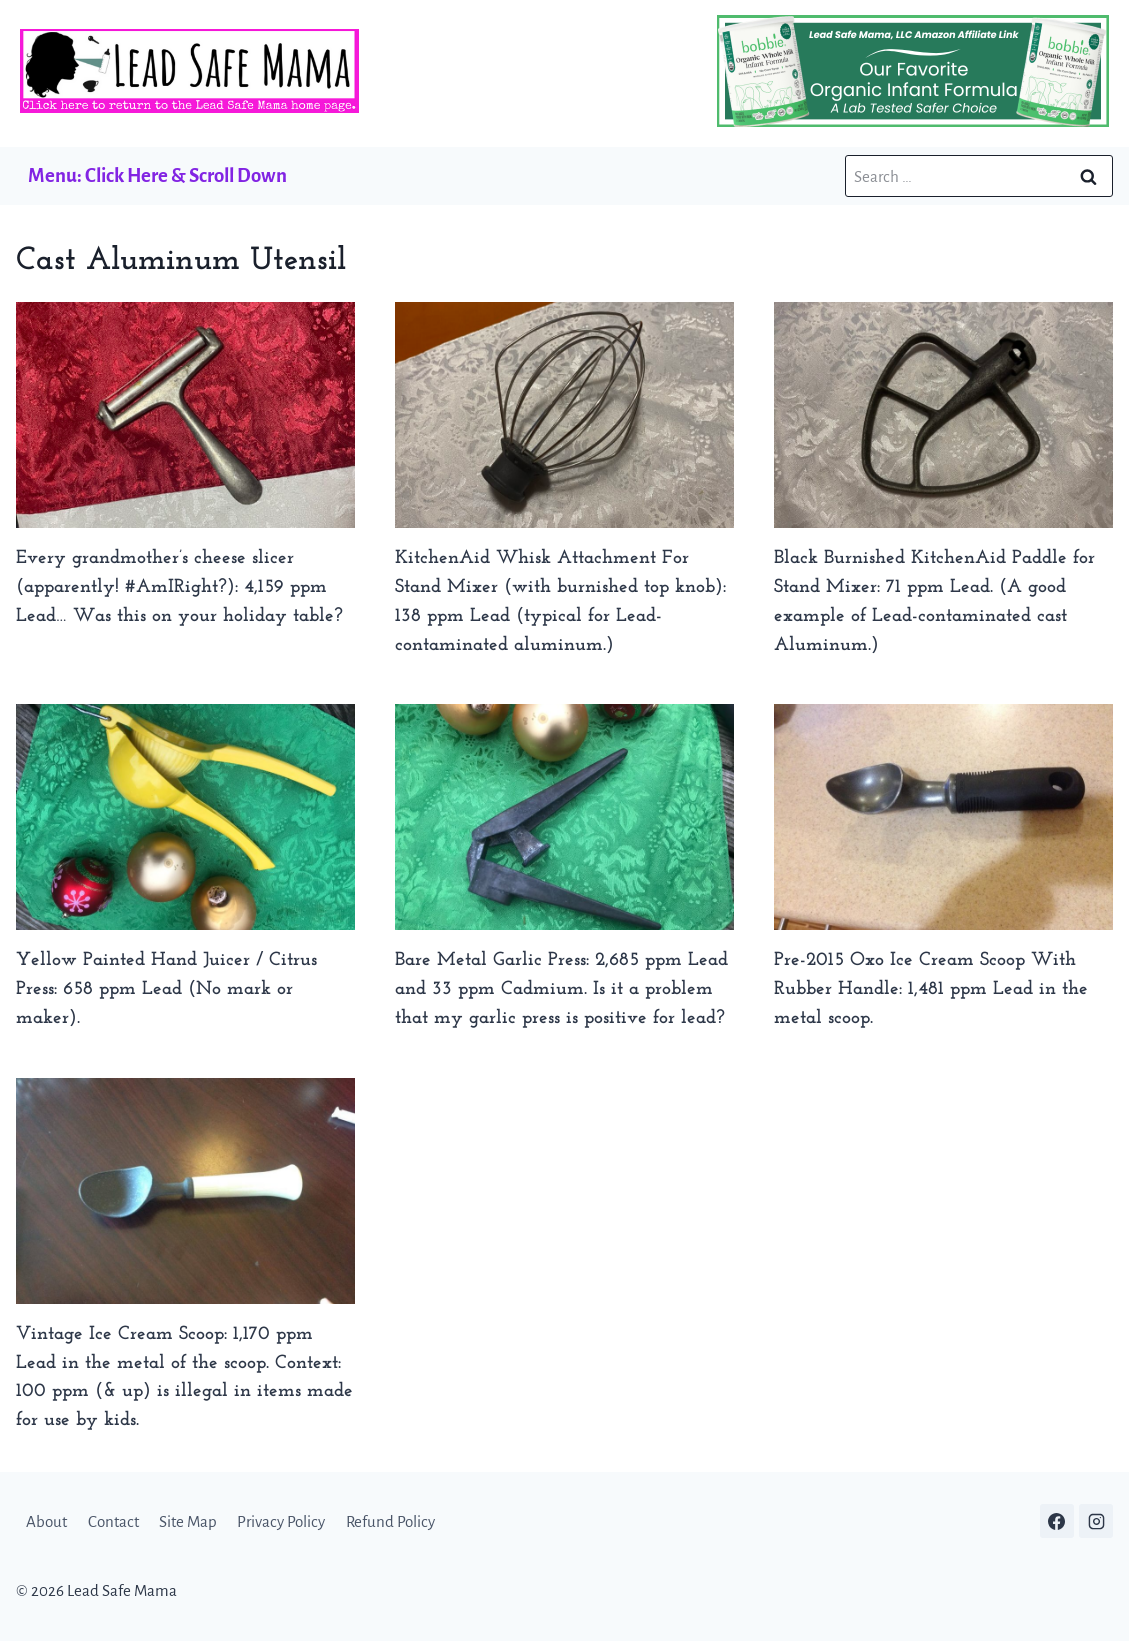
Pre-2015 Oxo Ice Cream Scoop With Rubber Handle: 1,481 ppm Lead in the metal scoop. (931, 989)
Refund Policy (390, 1521)
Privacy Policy (281, 1521)
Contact (113, 1521)
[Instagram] (1096, 1521)
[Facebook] (1057, 1521)
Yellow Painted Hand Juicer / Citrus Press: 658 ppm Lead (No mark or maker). (166, 989)
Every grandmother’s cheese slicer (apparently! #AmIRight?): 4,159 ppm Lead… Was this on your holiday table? (179, 587)
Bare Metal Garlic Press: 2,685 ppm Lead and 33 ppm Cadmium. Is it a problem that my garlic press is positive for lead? (561, 989)
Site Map (188, 1521)
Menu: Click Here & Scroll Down (157, 175)
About (46, 1521)
